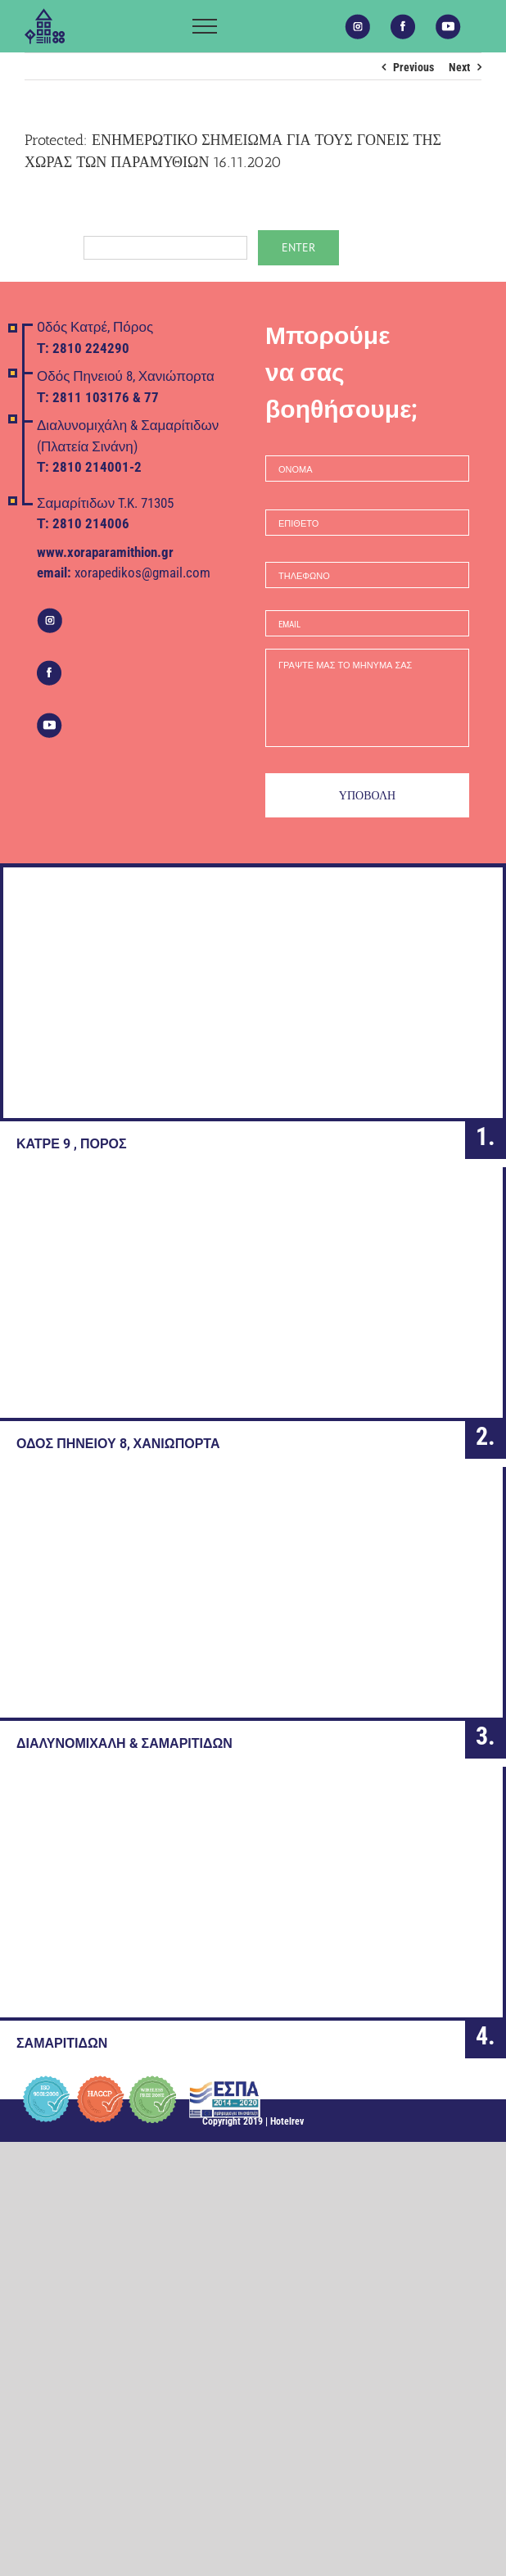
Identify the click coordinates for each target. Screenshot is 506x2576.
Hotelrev (287, 2121)
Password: (136, 246)
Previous (413, 67)
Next (459, 67)
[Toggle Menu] (205, 26)
